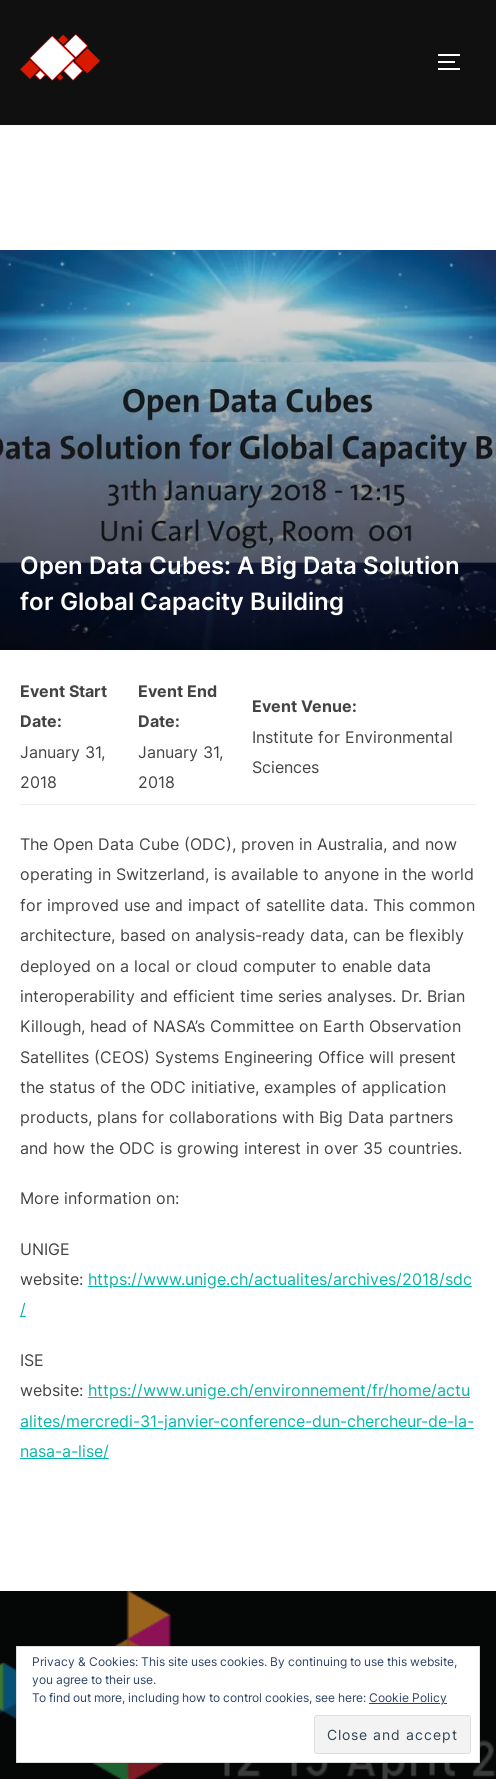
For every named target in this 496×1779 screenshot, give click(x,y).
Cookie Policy (408, 1697)
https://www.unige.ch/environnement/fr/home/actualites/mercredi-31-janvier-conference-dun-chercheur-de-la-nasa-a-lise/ (247, 1420)
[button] (60, 58)
